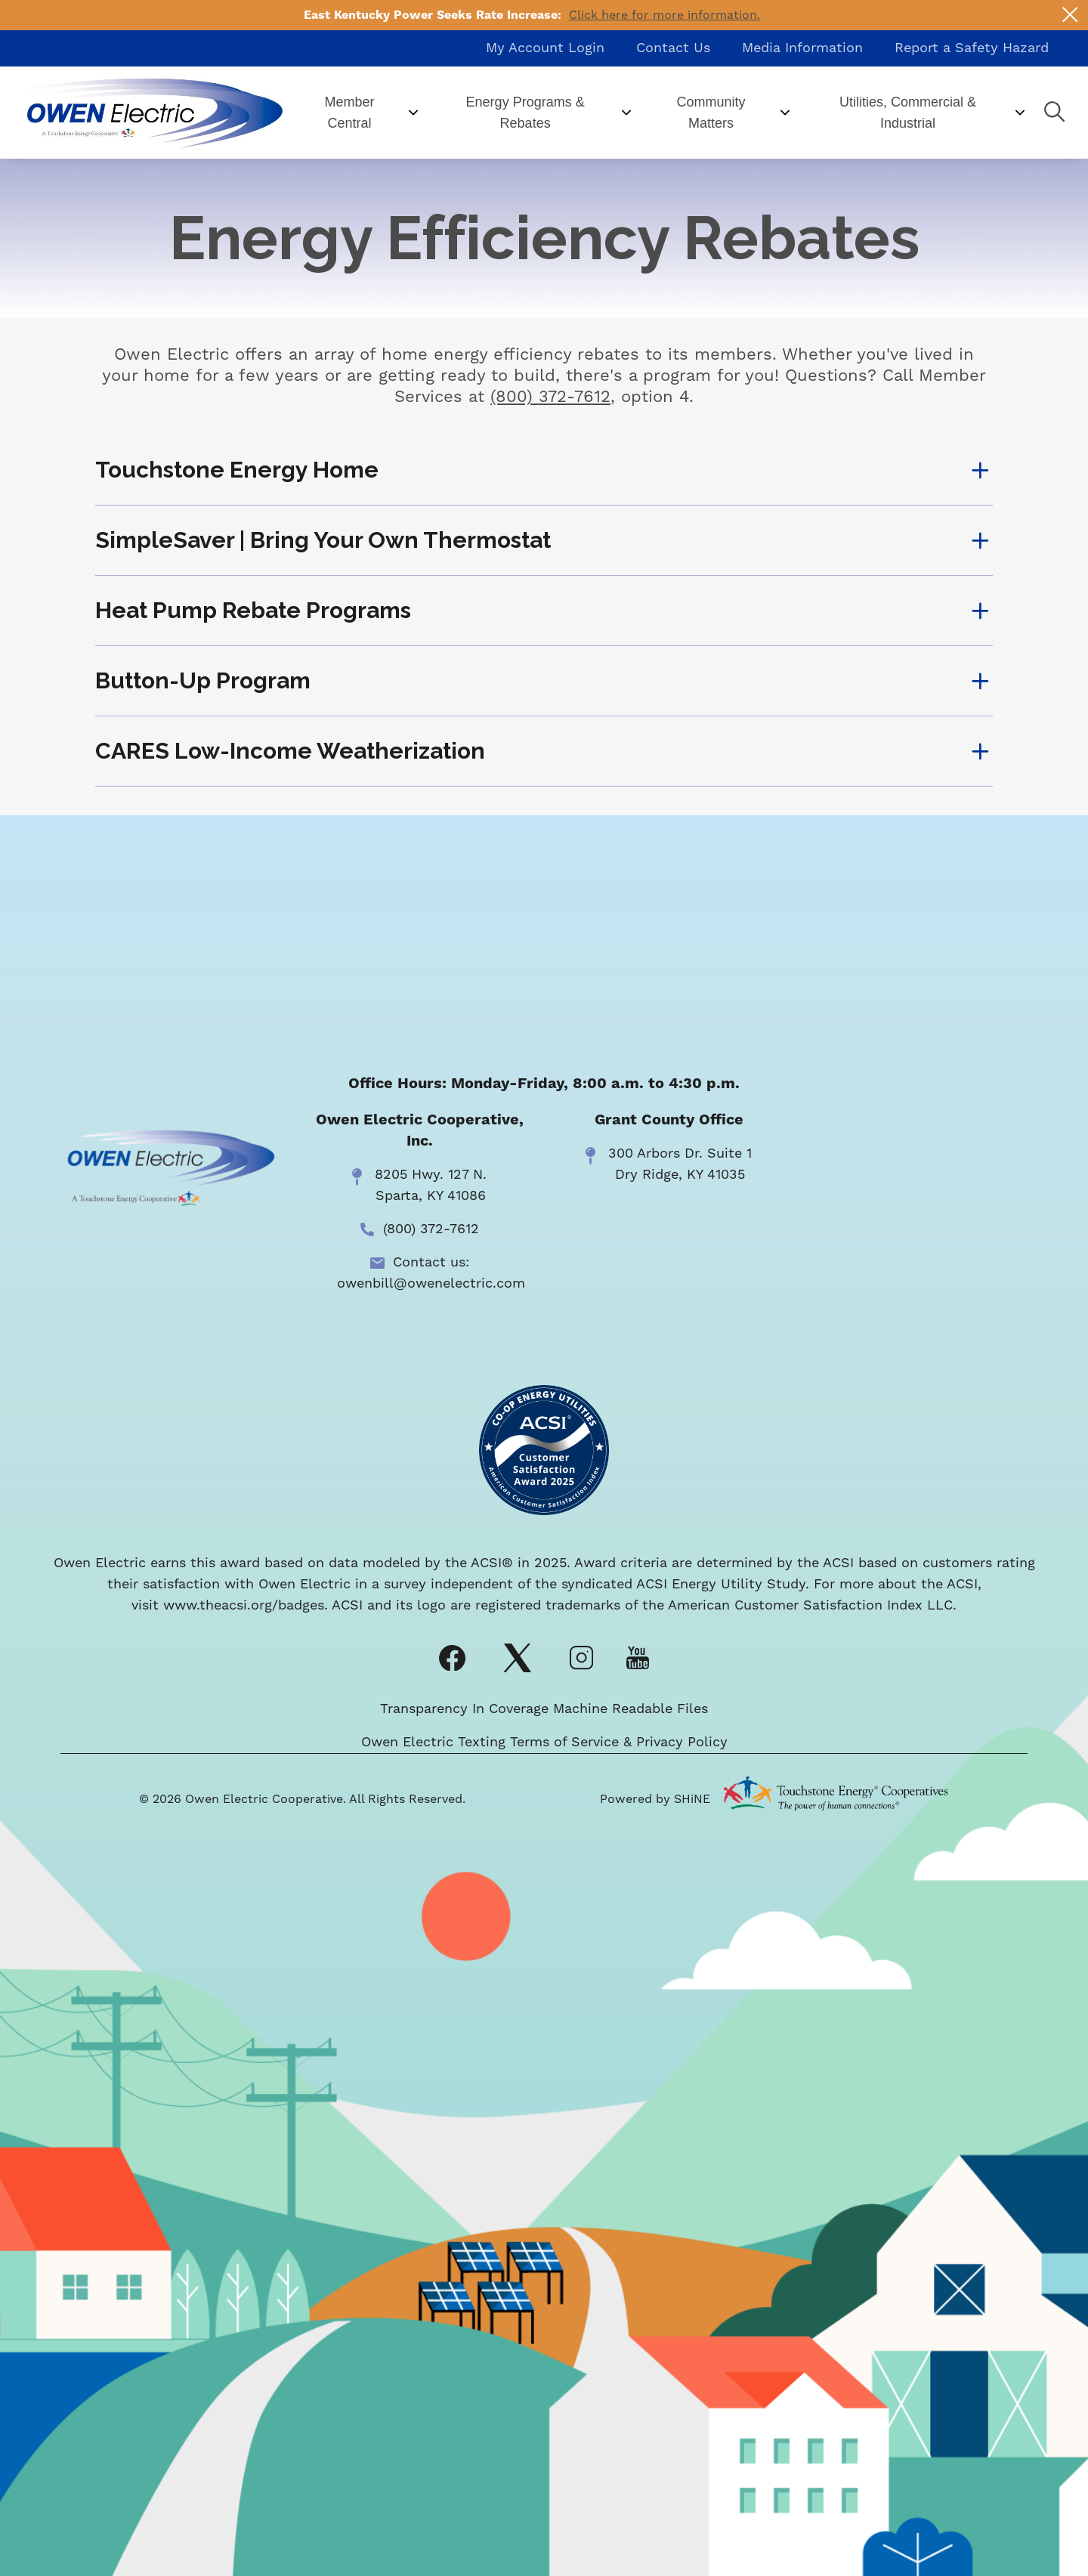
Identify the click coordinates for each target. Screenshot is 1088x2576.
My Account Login (545, 48)
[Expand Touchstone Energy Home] (544, 470)
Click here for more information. (664, 15)
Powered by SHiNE (655, 1799)
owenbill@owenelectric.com (431, 1283)
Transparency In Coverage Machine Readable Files (544, 1709)
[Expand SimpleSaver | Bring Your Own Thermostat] (544, 540)
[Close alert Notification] (1070, 14)
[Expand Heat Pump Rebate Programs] (544, 610)
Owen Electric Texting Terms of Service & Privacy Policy (544, 1742)
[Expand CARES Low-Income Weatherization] (544, 751)
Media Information (802, 48)
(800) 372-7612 (550, 397)
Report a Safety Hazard (972, 48)
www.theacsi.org (217, 1605)
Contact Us (673, 48)
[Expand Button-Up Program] (544, 681)
